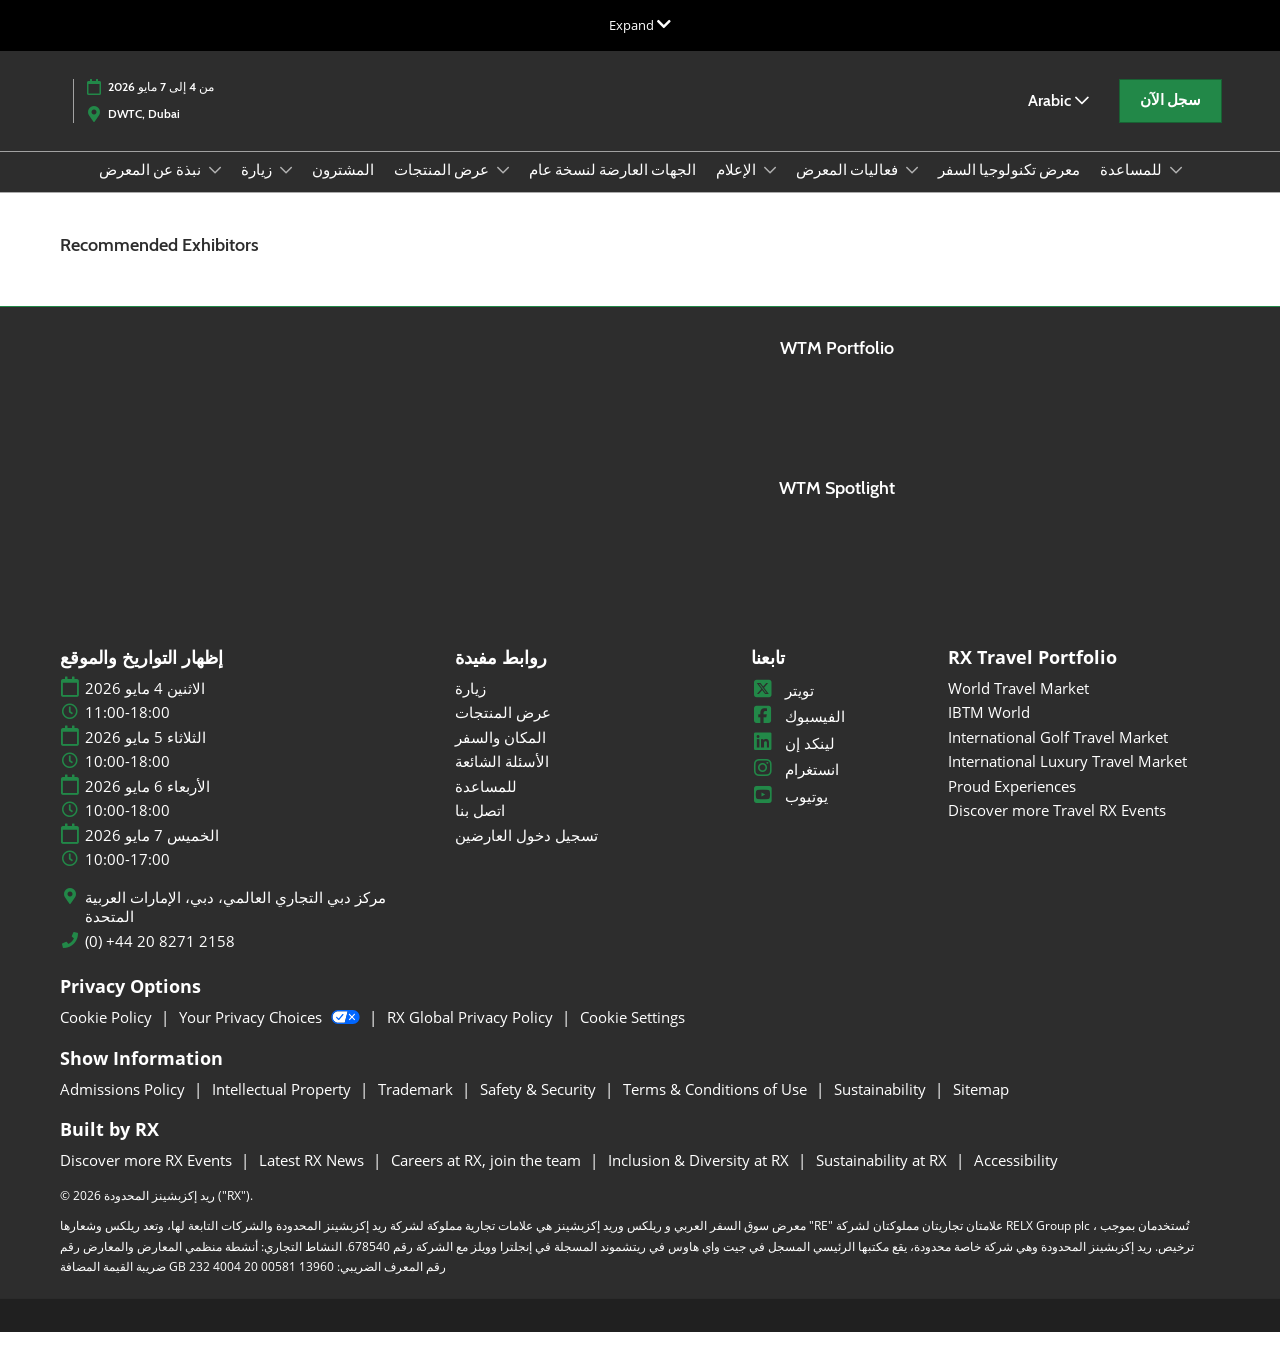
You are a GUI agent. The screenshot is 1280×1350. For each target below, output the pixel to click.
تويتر (782, 708)
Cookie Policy (108, 1035)
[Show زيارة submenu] (286, 189)
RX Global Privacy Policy (472, 1035)
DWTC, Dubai (144, 132)
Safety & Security (540, 1107)
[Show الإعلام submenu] (770, 189)
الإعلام (737, 189)
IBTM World (989, 730)
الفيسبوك (798, 734)
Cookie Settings (632, 1035)
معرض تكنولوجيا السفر (1009, 189)
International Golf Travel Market (1058, 755)
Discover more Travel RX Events (1057, 828)
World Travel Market (1018, 706)
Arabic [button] (1058, 119)
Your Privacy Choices (271, 1035)
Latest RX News (313, 1178)
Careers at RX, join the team (488, 1178)
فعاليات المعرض (848, 189)
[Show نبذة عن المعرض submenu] (215, 189)
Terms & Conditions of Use (717, 1107)
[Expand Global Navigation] (640, 25)
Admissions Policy (124, 1107)
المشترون (343, 189)
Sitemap (981, 1107)
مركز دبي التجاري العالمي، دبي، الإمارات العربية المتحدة (235, 925)
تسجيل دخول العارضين (526, 853)
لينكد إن (793, 761)
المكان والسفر (500, 755)
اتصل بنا (480, 828)
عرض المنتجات (443, 189)
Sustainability (882, 1107)
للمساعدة (1132, 189)
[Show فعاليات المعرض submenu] (912, 189)
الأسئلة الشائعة (502, 779)
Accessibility (1016, 1178)
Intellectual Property (283, 1107)
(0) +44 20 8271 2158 (160, 959)
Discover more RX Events (148, 1178)
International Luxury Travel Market (1067, 779)
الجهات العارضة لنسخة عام (612, 189)
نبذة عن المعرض (151, 189)
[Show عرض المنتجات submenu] (503, 189)
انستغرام (795, 787)
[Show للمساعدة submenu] (1176, 189)
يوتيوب (789, 814)
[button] (1170, 120)
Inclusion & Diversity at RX (700, 1178)
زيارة (258, 189)
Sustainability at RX (883, 1178)
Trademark (417, 1107)
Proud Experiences (1012, 804)
